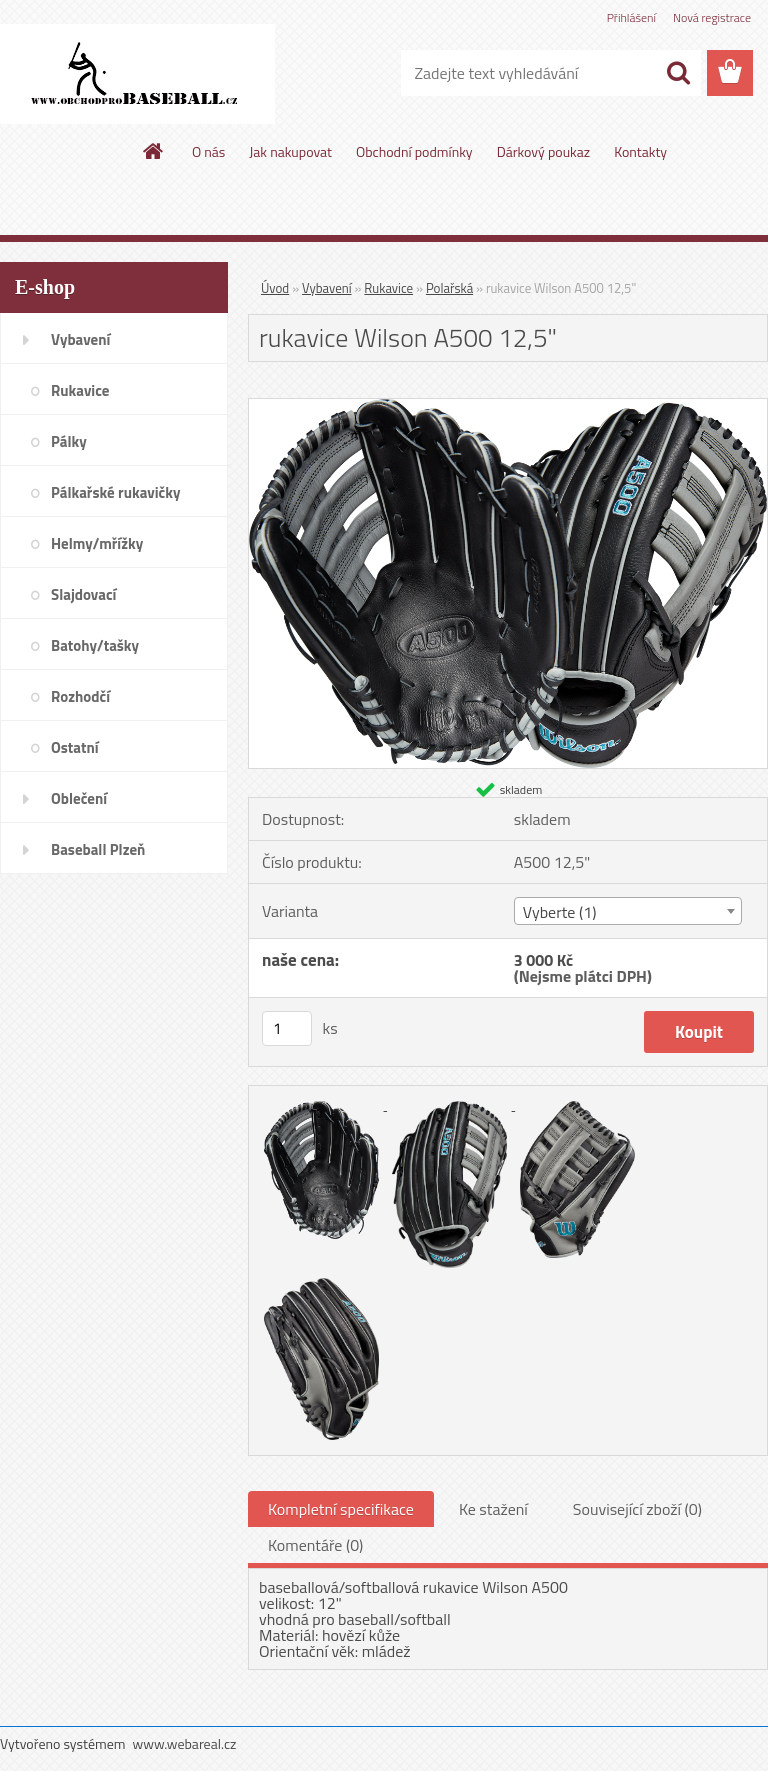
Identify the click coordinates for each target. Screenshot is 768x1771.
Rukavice (388, 288)
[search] (678, 73)
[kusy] (287, 1028)
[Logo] (137, 74)
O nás (208, 151)
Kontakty (640, 151)
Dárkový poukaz (544, 151)
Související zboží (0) (637, 1509)
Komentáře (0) (315, 1545)
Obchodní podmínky (414, 151)
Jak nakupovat (290, 151)
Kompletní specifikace (341, 1509)
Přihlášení (631, 17)
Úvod (275, 288)
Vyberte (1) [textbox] (560, 912)
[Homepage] (154, 151)
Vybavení (327, 288)
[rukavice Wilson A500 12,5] (508, 407)
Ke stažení (493, 1509)
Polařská (449, 288)
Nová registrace (712, 17)
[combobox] (628, 911)
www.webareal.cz (185, 1743)
